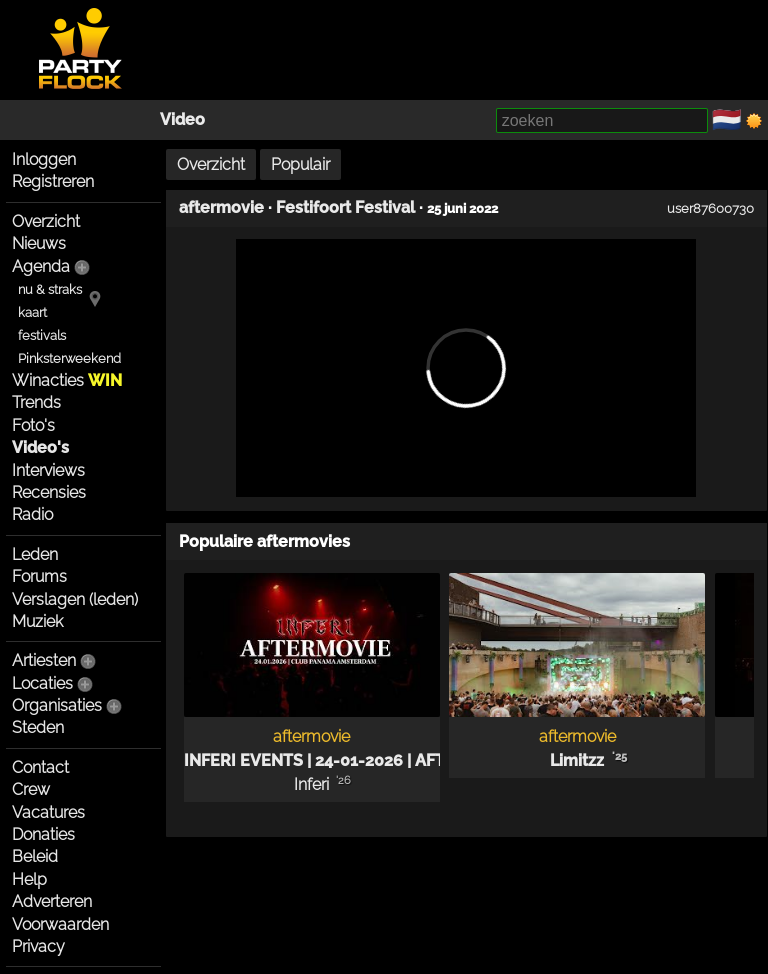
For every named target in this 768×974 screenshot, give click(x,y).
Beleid (35, 856)
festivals (42, 335)
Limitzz (577, 760)
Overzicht (46, 221)
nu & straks (50, 289)
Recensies (49, 492)
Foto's (33, 425)
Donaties (43, 834)
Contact (40, 767)
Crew (31, 789)
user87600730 (710, 208)
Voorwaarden (60, 924)
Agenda (41, 266)
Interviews (48, 470)
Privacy (38, 946)
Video (182, 119)
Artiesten (44, 660)
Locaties (42, 683)
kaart (32, 312)
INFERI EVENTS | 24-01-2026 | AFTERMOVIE (351, 760)
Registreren (53, 181)
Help (29, 879)
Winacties (67, 380)
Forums (39, 576)
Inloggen (44, 159)
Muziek (37, 621)
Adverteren (52, 901)
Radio (32, 514)
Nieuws (39, 243)
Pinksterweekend (69, 358)
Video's (40, 447)
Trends (36, 402)
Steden (38, 727)
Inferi (311, 784)
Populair (300, 164)
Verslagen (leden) (75, 599)
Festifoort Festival (345, 207)
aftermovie (221, 207)
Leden (35, 554)
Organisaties (57, 705)
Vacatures (48, 812)
